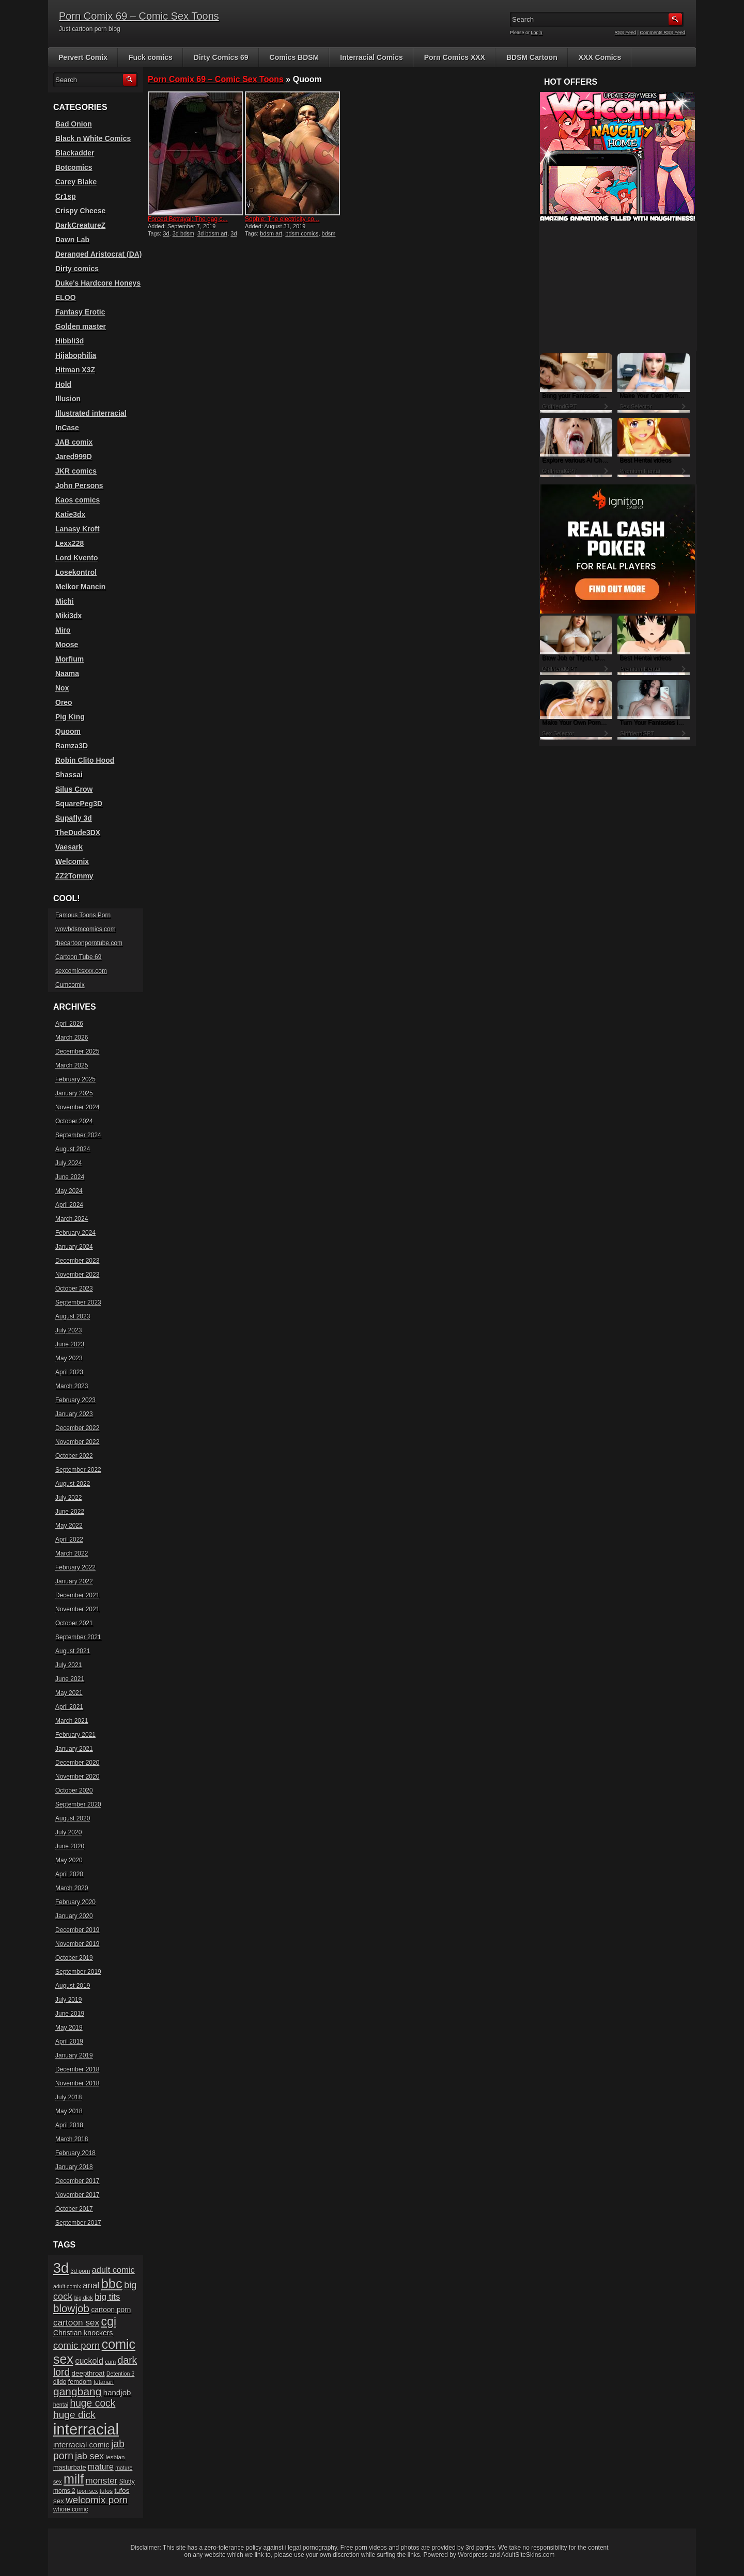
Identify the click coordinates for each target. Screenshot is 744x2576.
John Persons (79, 485)
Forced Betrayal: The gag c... (188, 219)
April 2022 (69, 1539)
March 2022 (71, 1553)
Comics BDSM (294, 57)
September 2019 (78, 1971)
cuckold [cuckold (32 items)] (89, 2360)
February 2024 (75, 1232)
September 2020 (78, 1804)
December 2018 (77, 2069)
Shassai (69, 775)
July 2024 (68, 1163)
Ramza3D (71, 746)
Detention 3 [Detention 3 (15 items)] (120, 2373)
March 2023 (71, 1386)
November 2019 (77, 1943)
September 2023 (78, 1302)
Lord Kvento (76, 558)
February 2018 (75, 2153)
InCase (67, 427)
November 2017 (77, 2194)
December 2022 (77, 1428)
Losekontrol (76, 572)
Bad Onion (73, 124)
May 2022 (69, 1525)
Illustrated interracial (91, 413)
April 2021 (69, 1706)
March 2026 (71, 1037)
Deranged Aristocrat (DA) (98, 254)
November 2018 (77, 2083)
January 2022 (74, 1581)
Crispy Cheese (80, 211)
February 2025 (75, 1079)
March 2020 (71, 1888)
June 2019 (69, 2013)
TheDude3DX (77, 832)
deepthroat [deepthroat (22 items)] (88, 2373)
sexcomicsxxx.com (81, 971)
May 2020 (69, 1860)
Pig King (70, 717)
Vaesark (69, 847)
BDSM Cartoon (531, 57)
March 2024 (71, 1218)
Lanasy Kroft (77, 529)
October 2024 (74, 1121)
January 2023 (74, 1414)
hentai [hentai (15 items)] (60, 2404)
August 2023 (72, 1316)
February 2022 (75, 1567)
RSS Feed (626, 32)
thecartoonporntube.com (88, 943)
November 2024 (77, 1107)
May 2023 (69, 1358)
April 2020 (69, 1874)
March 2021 (71, 1720)
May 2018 (69, 2111)
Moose (66, 644)
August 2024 (72, 1149)
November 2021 (77, 1609)
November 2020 (77, 1776)
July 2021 (68, 1665)
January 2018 (74, 2167)
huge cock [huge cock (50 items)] (92, 2403)
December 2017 (77, 2181)
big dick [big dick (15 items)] (83, 2298)
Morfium (69, 659)
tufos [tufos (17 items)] (106, 2490)
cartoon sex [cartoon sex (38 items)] (76, 2322)
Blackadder (74, 153)
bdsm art (271, 233)
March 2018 (71, 2139)
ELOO (65, 297)
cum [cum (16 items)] (110, 2362)
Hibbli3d (69, 341)
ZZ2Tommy (74, 876)
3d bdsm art (212, 233)
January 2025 (74, 1093)
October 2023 (74, 1288)
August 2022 (72, 1483)
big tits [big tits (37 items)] (107, 2297)
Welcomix (72, 861)
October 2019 (74, 1957)
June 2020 (69, 1846)
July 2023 (68, 1330)
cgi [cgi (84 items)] (108, 2321)
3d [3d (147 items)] (61, 2268)
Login (536, 32)
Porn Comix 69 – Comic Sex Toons (139, 16)
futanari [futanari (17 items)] (104, 2381)
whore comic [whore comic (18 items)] (70, 2509)
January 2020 (74, 1916)
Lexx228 (69, 543)
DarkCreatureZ (80, 225)
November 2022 (77, 1442)
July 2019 (68, 1999)
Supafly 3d (73, 818)
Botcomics (73, 167)
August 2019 (72, 1985)
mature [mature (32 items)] (101, 2466)
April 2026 (69, 1023)
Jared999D (73, 456)
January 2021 (74, 1748)
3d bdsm (183, 233)
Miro (63, 630)
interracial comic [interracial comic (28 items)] (81, 2444)
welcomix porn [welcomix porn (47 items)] (97, 2499)
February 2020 (75, 1902)
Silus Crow (73, 789)
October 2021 (74, 1623)
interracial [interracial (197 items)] (86, 2429)
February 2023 (75, 1400)
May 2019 (69, 2027)
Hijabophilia (75, 355)
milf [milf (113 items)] (74, 2479)
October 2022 (74, 1455)
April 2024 (69, 1204)
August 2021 (72, 1651)
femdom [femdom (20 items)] (80, 2381)
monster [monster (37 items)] (102, 2481)
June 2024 (69, 1177)
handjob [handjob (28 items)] (117, 2392)
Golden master (80, 326)
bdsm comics (301, 233)
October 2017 (74, 2208)
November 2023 (77, 1274)
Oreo (63, 702)
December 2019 (77, 1930)
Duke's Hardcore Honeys (98, 283)
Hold (63, 384)
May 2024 (69, 1191)
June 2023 (69, 1344)
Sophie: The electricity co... (282, 219)
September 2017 (78, 2222)
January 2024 (74, 1246)
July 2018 (68, 2097)
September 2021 (78, 1637)
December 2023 (77, 1260)
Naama (67, 673)
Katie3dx (70, 514)
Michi (64, 601)
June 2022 (69, 1511)
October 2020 (74, 1790)
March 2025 (71, 1065)
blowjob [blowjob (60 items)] (71, 2308)
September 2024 (78, 1135)
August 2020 (72, 1818)
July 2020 (68, 1832)
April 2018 (69, 2125)
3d (166, 233)
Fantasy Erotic (80, 312)
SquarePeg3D (78, 803)
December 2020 (77, 1762)
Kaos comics (77, 500)
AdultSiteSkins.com (527, 2554)
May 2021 (69, 1693)
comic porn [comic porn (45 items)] (76, 2345)
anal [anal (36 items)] (91, 2285)
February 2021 (75, 1734)
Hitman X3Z (75, 370)
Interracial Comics (371, 57)
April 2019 (69, 2041)
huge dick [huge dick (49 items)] (74, 2414)
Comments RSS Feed (662, 32)
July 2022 (68, 1497)
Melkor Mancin (80, 587)
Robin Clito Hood (84, 760)
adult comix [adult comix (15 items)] (67, 2286)
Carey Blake (76, 182)
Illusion (68, 399)
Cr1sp (65, 196)
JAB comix (73, 442)
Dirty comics (77, 268)
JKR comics (76, 471)
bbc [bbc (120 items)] (111, 2283)
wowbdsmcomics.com (85, 929)
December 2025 (77, 1051)
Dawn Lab (72, 239)
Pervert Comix (82, 57)
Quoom (68, 731)
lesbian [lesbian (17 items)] (115, 2457)
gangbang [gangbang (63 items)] (77, 2391)
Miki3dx (68, 615)
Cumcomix (70, 984)
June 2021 (69, 1679)
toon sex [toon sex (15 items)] (87, 2491)
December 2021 (77, 1595)
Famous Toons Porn (83, 915)
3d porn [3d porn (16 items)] (80, 2271)
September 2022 (78, 1469)
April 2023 (69, 1372)
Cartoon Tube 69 (78, 957)
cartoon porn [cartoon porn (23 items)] (111, 2310)
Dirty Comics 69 (221, 57)
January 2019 (74, 2055)
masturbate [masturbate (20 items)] (69, 2467)
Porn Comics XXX (454, 57)
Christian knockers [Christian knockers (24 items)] (83, 2333)
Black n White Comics (93, 138)
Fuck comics (151, 57)
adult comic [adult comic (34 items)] (113, 2269)
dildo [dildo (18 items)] (59, 2381)
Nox (62, 688)
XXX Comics (600, 57)
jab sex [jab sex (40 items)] (89, 2456)
